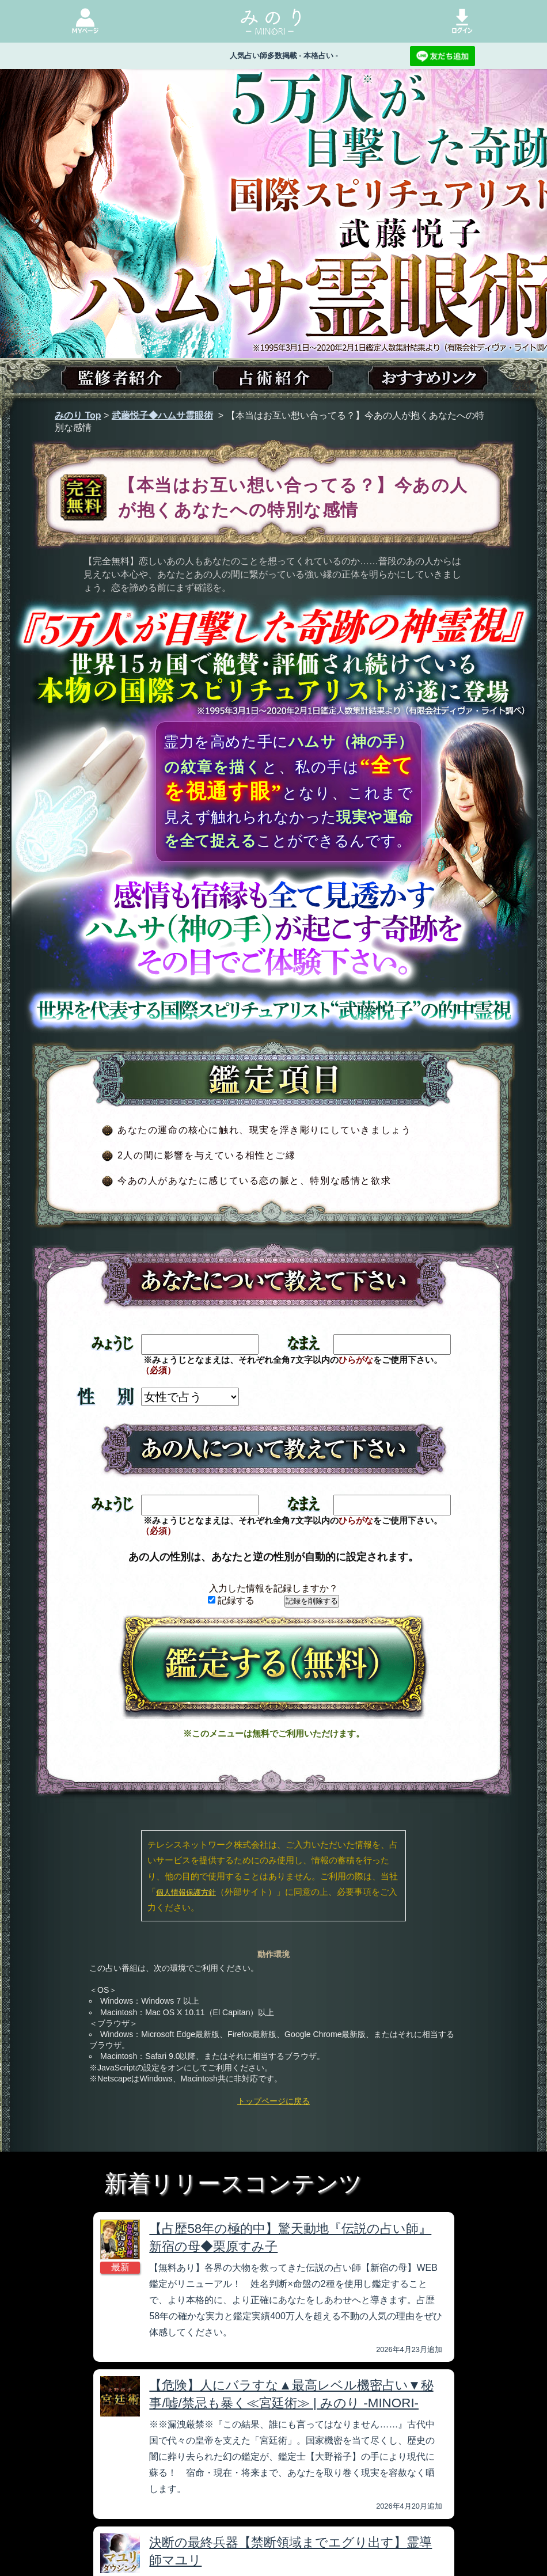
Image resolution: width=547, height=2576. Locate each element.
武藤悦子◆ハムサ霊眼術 (162, 415)
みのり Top (78, 415)
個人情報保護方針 (186, 1892)
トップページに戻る (273, 2101)
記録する (231, 1600)
